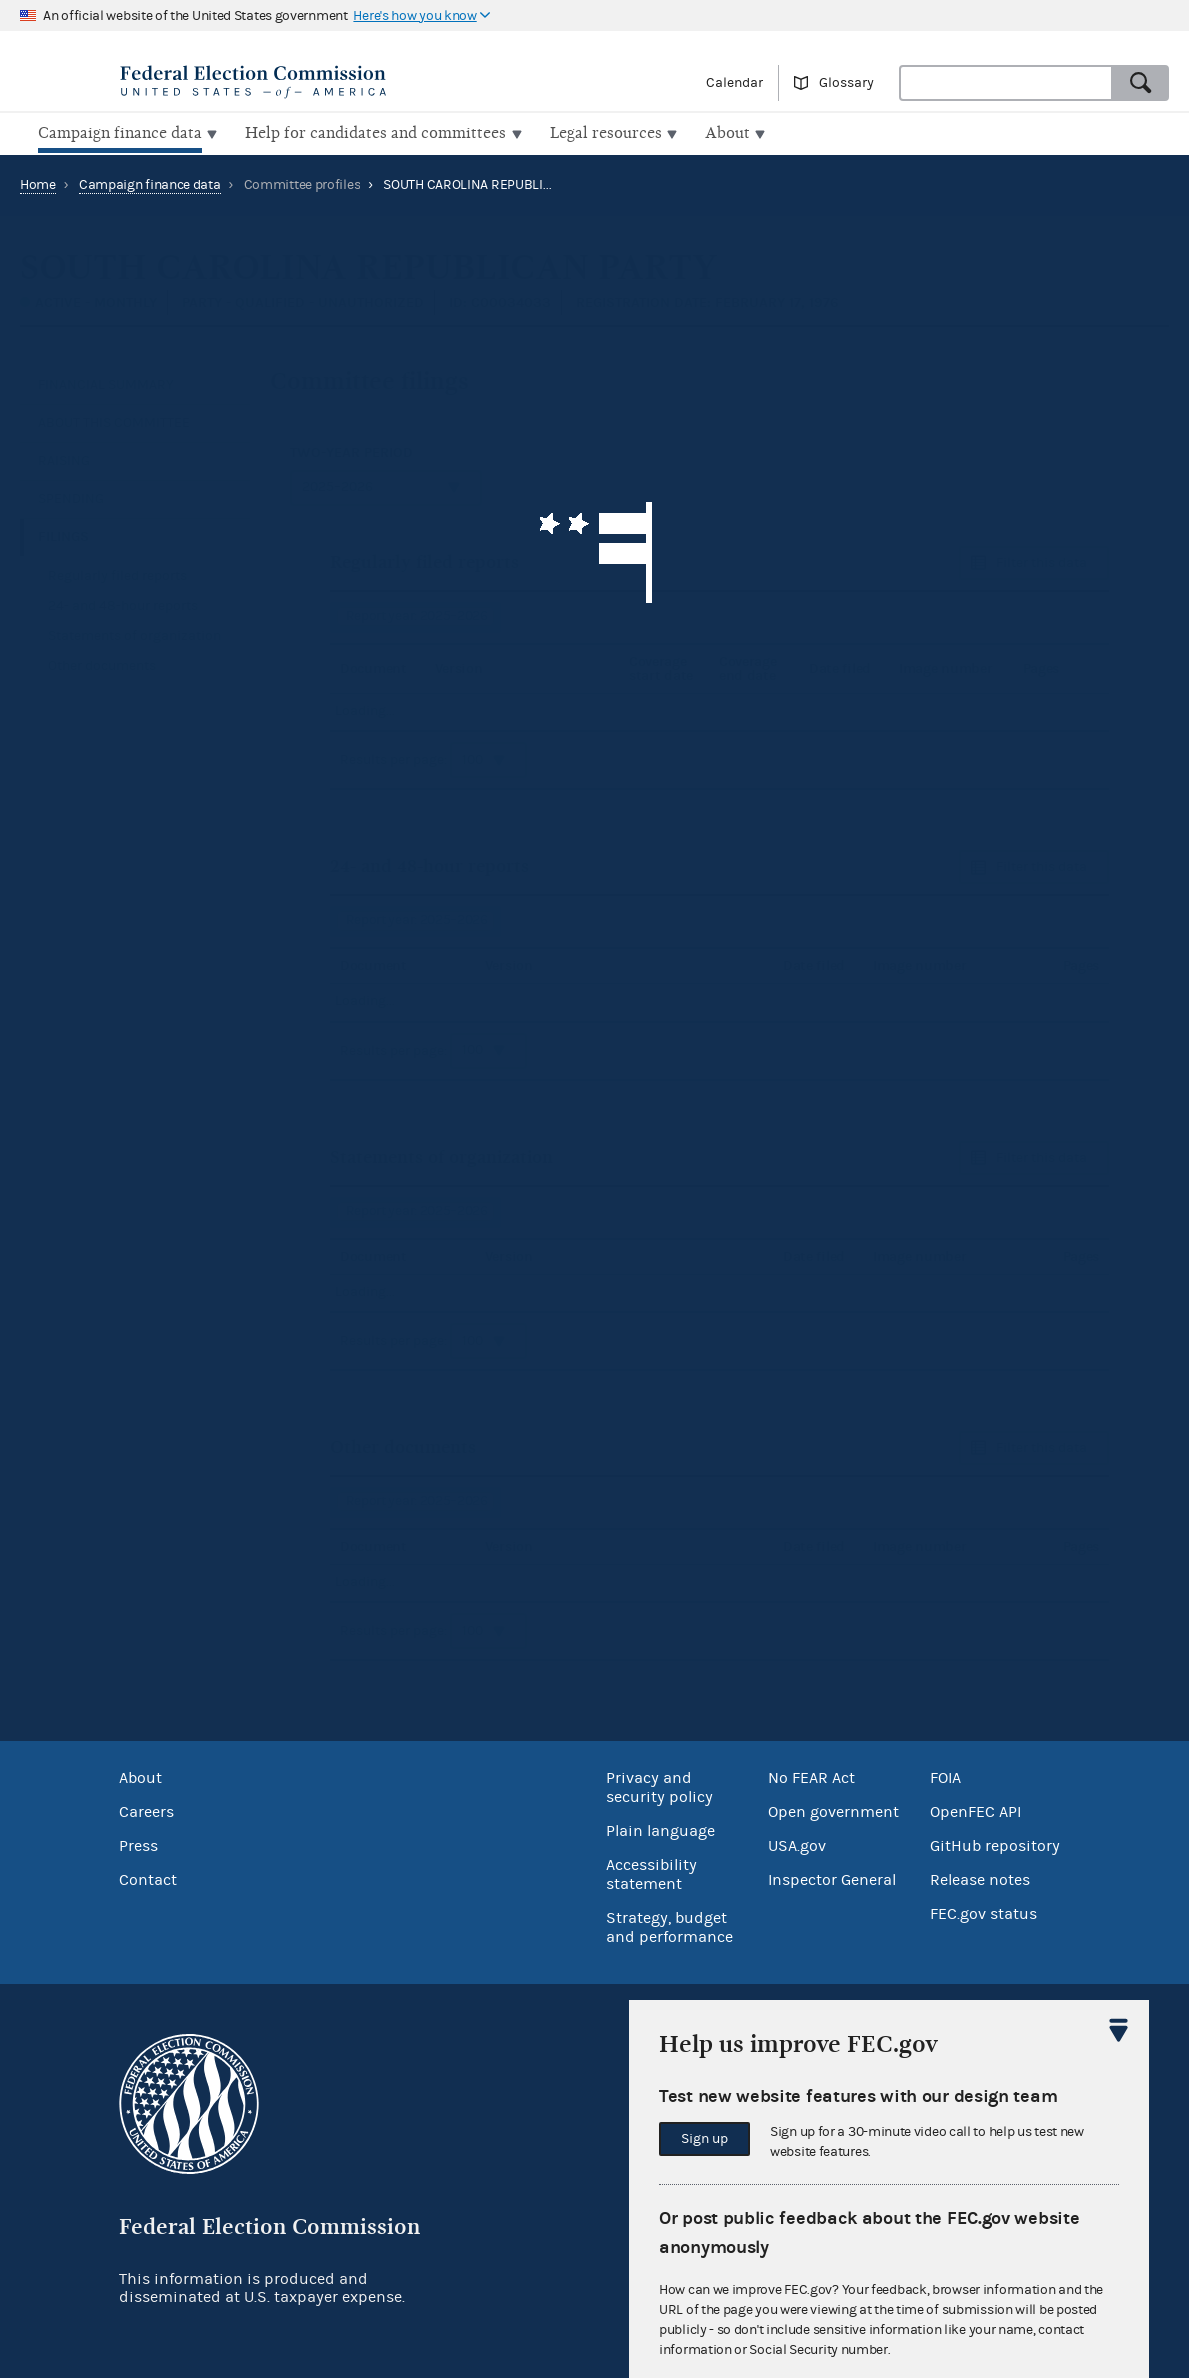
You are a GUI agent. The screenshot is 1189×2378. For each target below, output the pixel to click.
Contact (148, 1878)
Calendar (734, 83)
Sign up (704, 2139)
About (140, 1776)
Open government (833, 1810)
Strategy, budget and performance (669, 1925)
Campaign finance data (150, 183)
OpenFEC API (975, 1810)
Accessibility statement (651, 1872)
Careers (146, 1810)
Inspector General (832, 1878)
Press (138, 1844)
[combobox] (1006, 83)
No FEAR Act (811, 1776)
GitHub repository (995, 1844)
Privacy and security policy (659, 1785)
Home (38, 183)
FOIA (945, 1776)
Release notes (980, 1878)
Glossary (846, 83)
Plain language (660, 1829)
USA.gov (797, 1844)
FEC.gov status (983, 1912)
